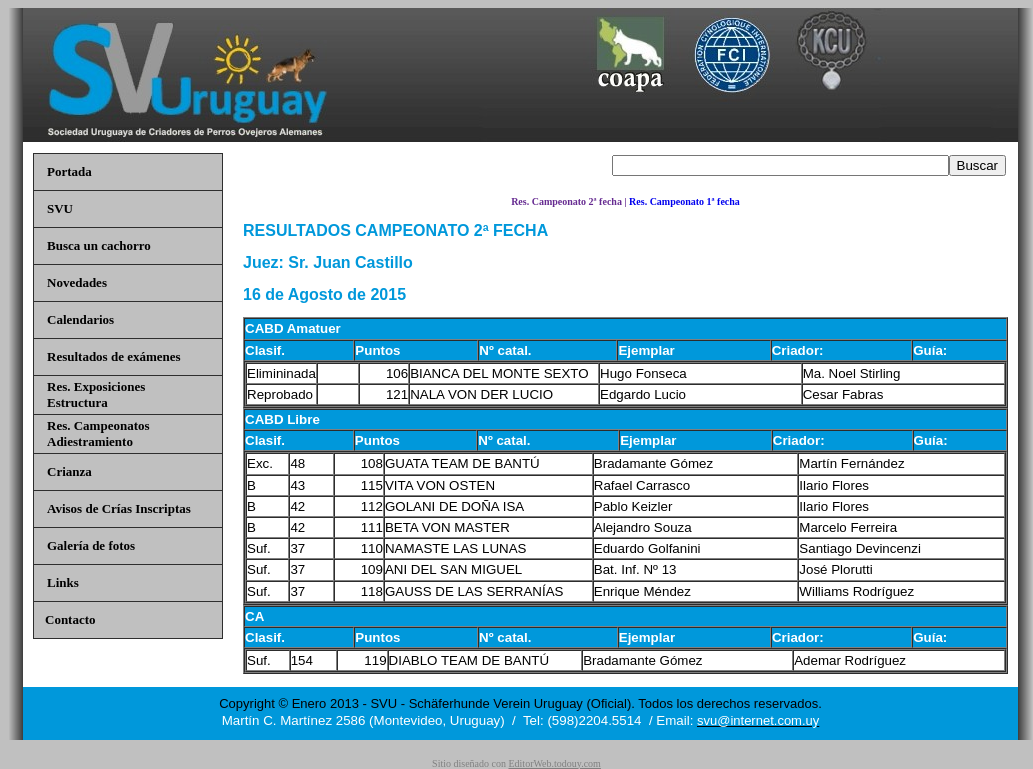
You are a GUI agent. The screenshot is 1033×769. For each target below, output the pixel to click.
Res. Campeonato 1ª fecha (684, 201)
